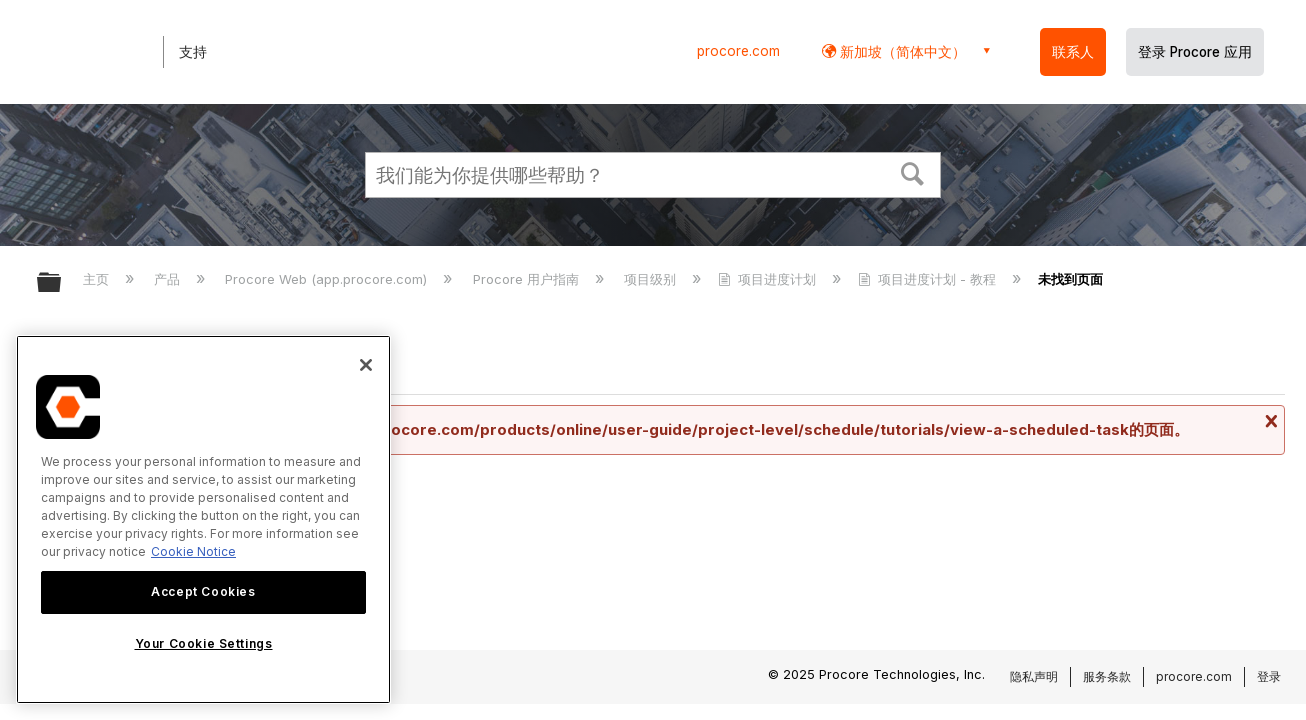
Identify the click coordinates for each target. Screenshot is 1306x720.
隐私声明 (1034, 676)
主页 (98, 279)
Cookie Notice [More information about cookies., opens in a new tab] (193, 551)
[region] (203, 519)
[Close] (366, 365)
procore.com (738, 51)
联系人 (1073, 52)
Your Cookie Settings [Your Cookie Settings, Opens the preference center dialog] (204, 643)
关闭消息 (1269, 421)
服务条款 (1107, 676)
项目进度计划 (769, 279)
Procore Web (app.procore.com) (328, 279)
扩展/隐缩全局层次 (62, 283)
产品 (169, 279)
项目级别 (652, 279)
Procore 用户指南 (528, 279)
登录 (1269, 676)
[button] (913, 172)
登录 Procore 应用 (1195, 52)
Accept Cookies (203, 591)
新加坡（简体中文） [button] (901, 51)
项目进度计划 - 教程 (929, 279)
